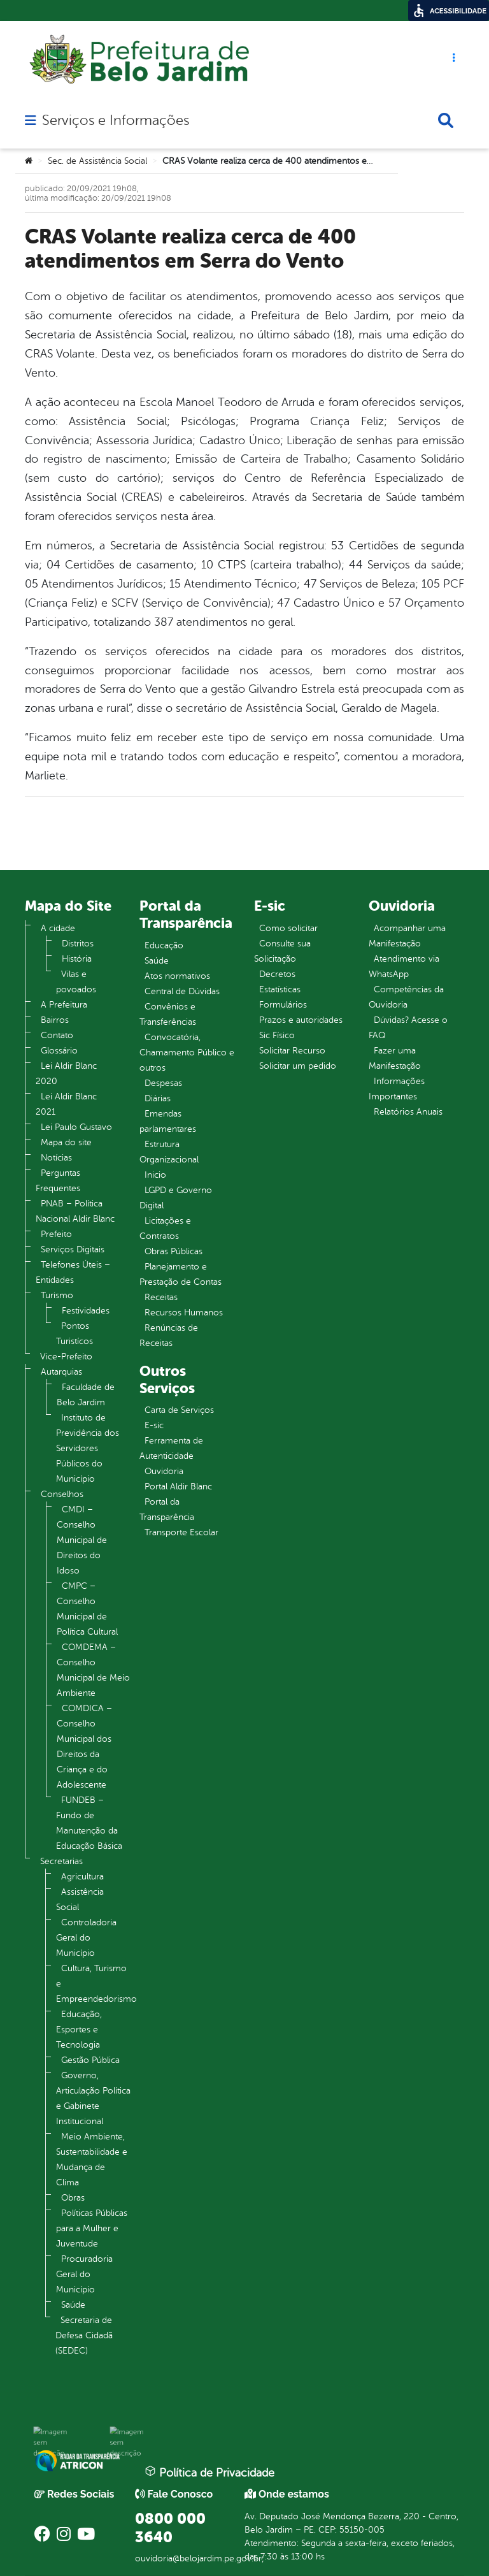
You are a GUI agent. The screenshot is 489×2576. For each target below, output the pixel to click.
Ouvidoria (164, 1471)
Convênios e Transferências (167, 1014)
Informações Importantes (397, 1088)
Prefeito (56, 1234)
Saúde (73, 2305)
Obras (73, 2198)
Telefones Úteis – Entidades (73, 1272)
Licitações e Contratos (165, 1228)
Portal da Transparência (166, 1509)
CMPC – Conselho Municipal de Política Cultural (87, 1609)
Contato (57, 1035)
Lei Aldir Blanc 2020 (66, 1073)
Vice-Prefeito (66, 1356)
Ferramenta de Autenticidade (171, 1448)
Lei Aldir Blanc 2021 (66, 1104)
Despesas (163, 1083)
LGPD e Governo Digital (175, 1197)
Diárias (158, 1098)
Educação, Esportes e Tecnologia (79, 2029)
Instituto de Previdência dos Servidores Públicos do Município (87, 1448)
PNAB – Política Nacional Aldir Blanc (75, 1211)
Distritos (78, 943)
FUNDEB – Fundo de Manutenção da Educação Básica (89, 1823)
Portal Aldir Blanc (178, 1486)
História (77, 959)
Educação (164, 945)
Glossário (59, 1050)
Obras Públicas (173, 1251)
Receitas (161, 1297)
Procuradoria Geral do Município (84, 2274)
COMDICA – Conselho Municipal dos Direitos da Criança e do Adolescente (84, 1747)
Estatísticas (280, 989)
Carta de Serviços (179, 1410)
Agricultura (82, 1876)
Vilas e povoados (76, 981)
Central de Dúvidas (182, 991)
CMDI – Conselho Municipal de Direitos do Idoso (82, 1540)
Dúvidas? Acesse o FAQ (408, 1027)
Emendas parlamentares (167, 1121)
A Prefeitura (64, 1004)
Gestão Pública (90, 2060)
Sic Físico (277, 1035)
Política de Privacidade (209, 2472)
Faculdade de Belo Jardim (86, 1394)
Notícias (56, 1157)
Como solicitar (288, 928)
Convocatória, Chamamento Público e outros (186, 1052)
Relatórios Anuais (408, 1112)
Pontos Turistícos (74, 1333)
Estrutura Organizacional (169, 1152)
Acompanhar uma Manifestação (407, 935)
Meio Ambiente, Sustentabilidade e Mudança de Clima (91, 2159)
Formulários (283, 1004)
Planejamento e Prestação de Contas (180, 1274)
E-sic (154, 1425)
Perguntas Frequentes (58, 1180)
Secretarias (61, 1861)
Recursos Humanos (184, 1312)
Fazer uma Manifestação (395, 1058)
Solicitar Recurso (292, 1050)
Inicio (155, 1175)
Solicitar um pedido (297, 1066)
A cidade (58, 928)
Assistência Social (80, 1899)
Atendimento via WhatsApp (404, 966)
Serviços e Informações (115, 120)
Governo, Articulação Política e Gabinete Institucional (93, 2098)
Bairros (55, 1020)
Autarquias (61, 1372)
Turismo (57, 1295)
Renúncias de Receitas (168, 1335)
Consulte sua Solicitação (282, 951)
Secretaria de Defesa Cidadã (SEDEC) (84, 2335)
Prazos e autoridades (301, 1020)
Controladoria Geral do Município (86, 1938)
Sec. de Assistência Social (97, 161)
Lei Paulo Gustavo (76, 1127)
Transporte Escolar (181, 1532)
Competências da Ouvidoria (406, 997)
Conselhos (62, 1494)
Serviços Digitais (72, 1249)
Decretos (277, 974)
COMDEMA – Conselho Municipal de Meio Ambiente (93, 1670)
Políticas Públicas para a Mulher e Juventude (91, 2228)
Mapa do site (66, 1142)
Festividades (86, 1310)
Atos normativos (177, 976)
